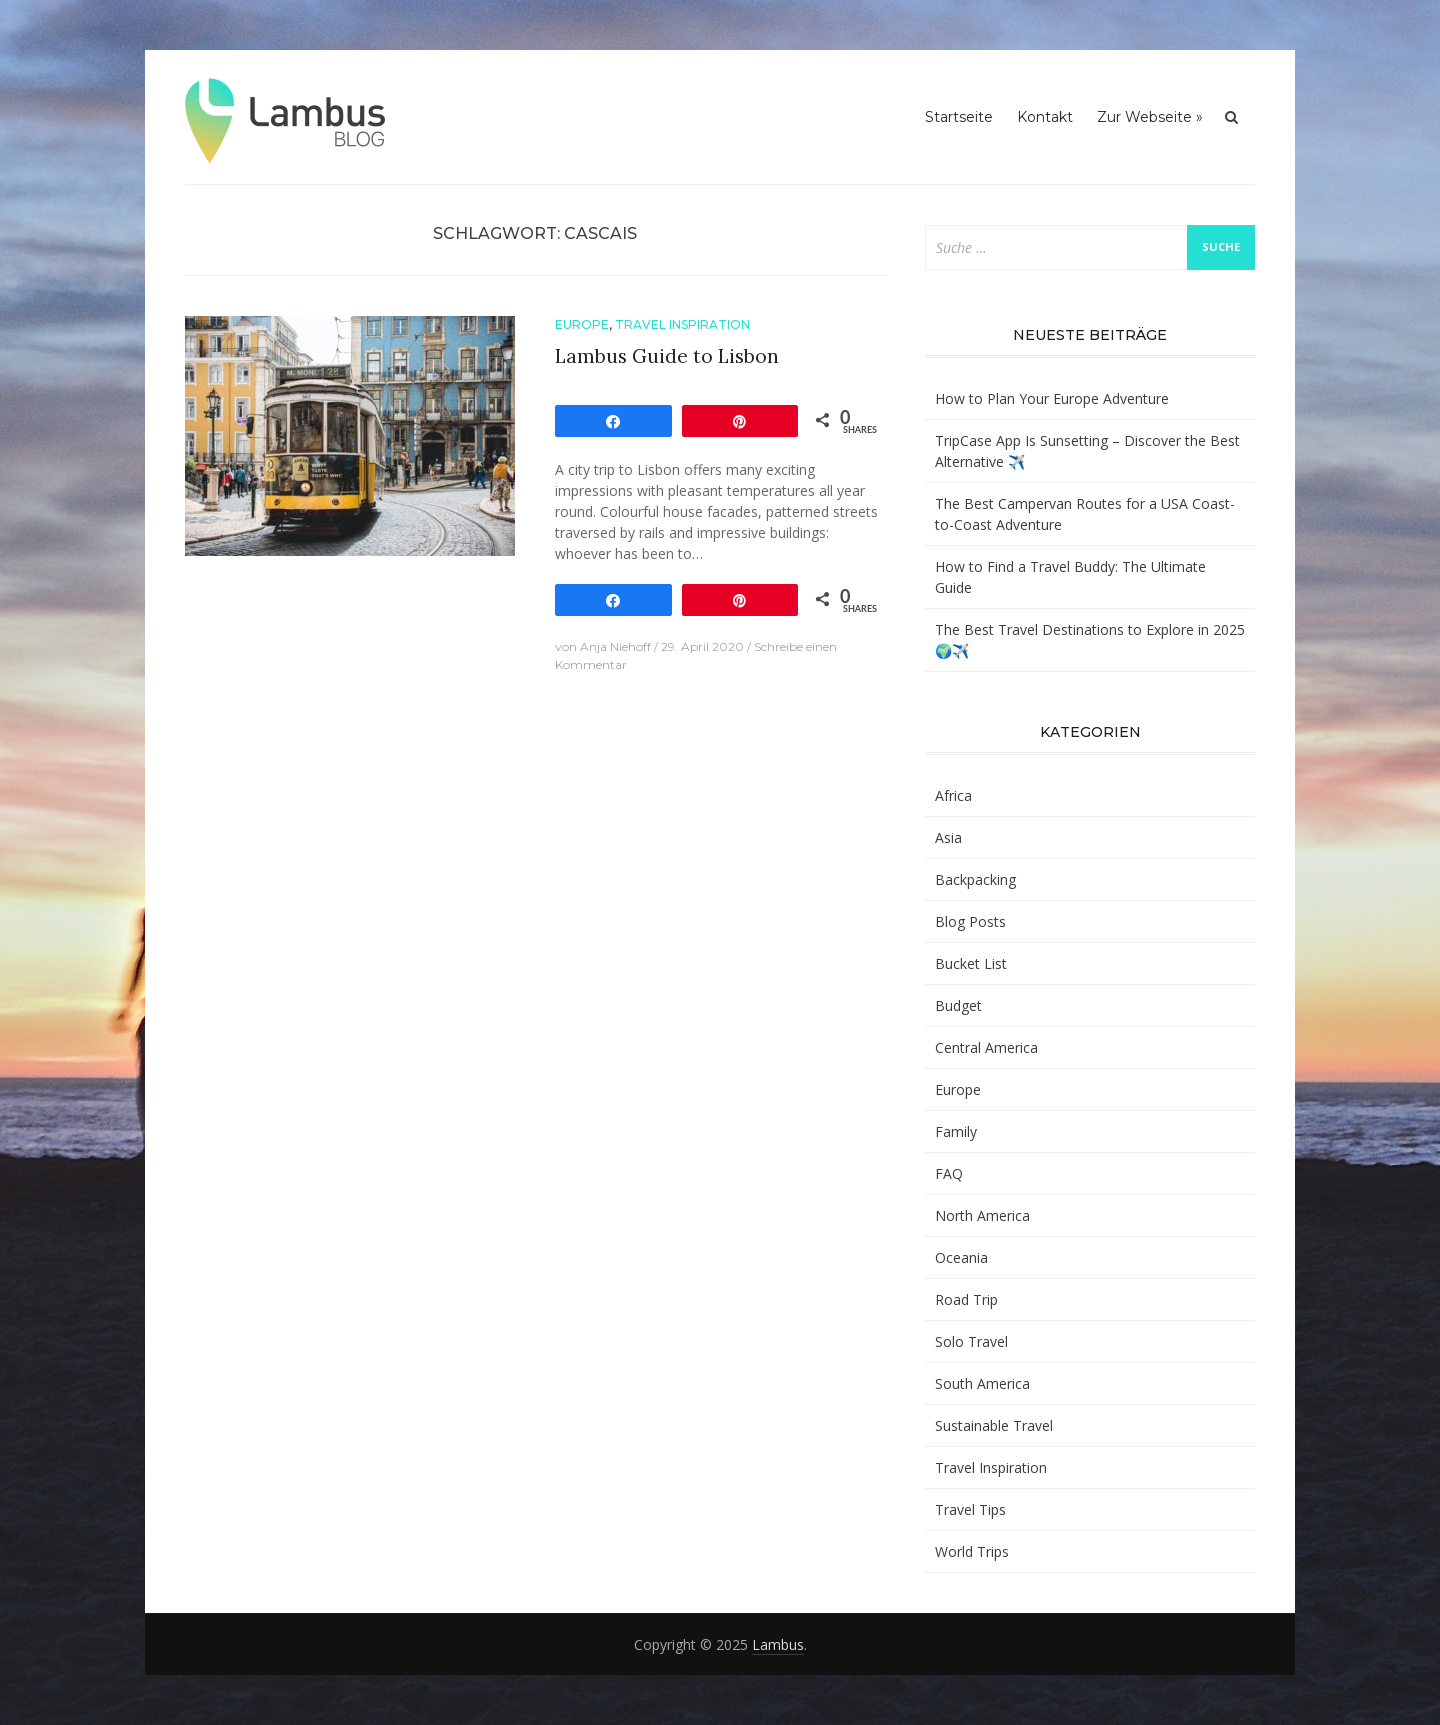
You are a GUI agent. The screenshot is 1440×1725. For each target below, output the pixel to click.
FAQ (949, 1173)
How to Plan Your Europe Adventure (1052, 398)
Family (956, 1131)
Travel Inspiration (682, 324)
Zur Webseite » (1150, 117)
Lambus (778, 1644)
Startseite (959, 117)
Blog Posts (970, 921)
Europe (582, 324)
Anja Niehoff (615, 646)
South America (982, 1383)
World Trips (972, 1551)
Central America (986, 1047)
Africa (953, 795)
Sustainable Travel (994, 1425)
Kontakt (1045, 117)
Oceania (961, 1257)
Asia (948, 837)
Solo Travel (971, 1341)
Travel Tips (970, 1509)
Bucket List (971, 963)
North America (982, 1215)
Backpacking (975, 879)
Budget (958, 1005)
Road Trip (966, 1299)
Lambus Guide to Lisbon (667, 356)
